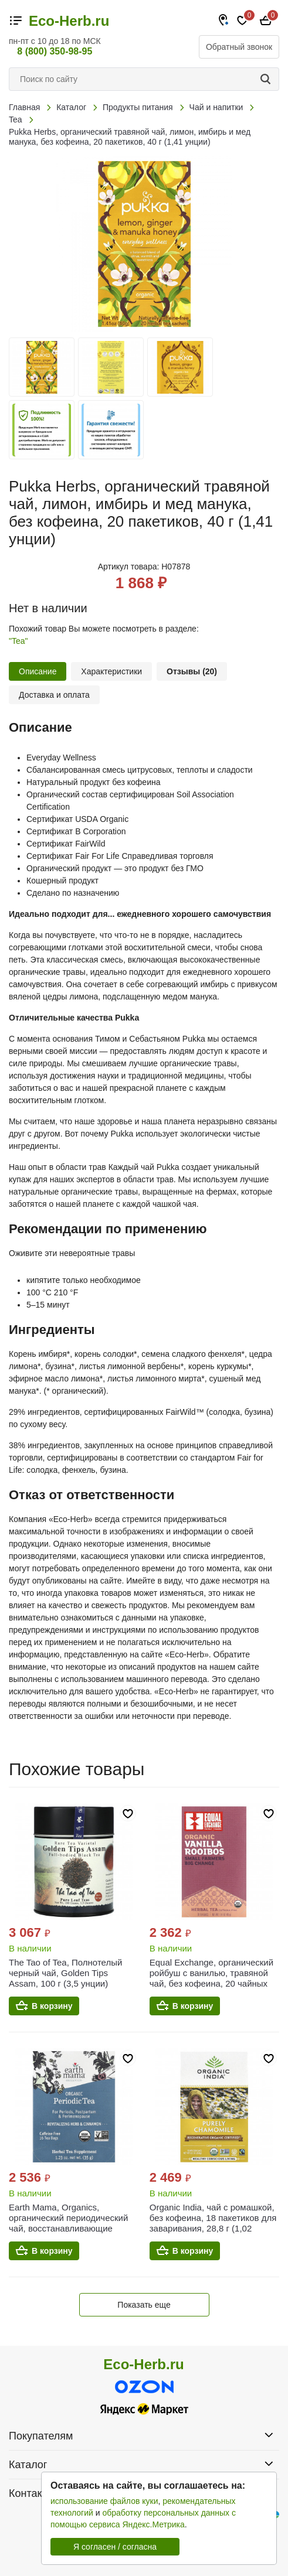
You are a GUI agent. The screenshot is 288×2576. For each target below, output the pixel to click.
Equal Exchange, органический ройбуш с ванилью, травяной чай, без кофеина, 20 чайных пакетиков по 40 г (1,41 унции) (211, 1978)
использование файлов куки (104, 2501)
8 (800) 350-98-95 (54, 51)
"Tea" (18, 641)
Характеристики (111, 671)
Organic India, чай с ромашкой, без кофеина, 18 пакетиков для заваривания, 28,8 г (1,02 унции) (213, 2223)
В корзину (52, 2006)
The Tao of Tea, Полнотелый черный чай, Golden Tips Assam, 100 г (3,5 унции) (65, 1972)
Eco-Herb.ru (69, 21)
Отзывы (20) (192, 671)
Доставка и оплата (54, 695)
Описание (37, 671)
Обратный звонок (239, 47)
